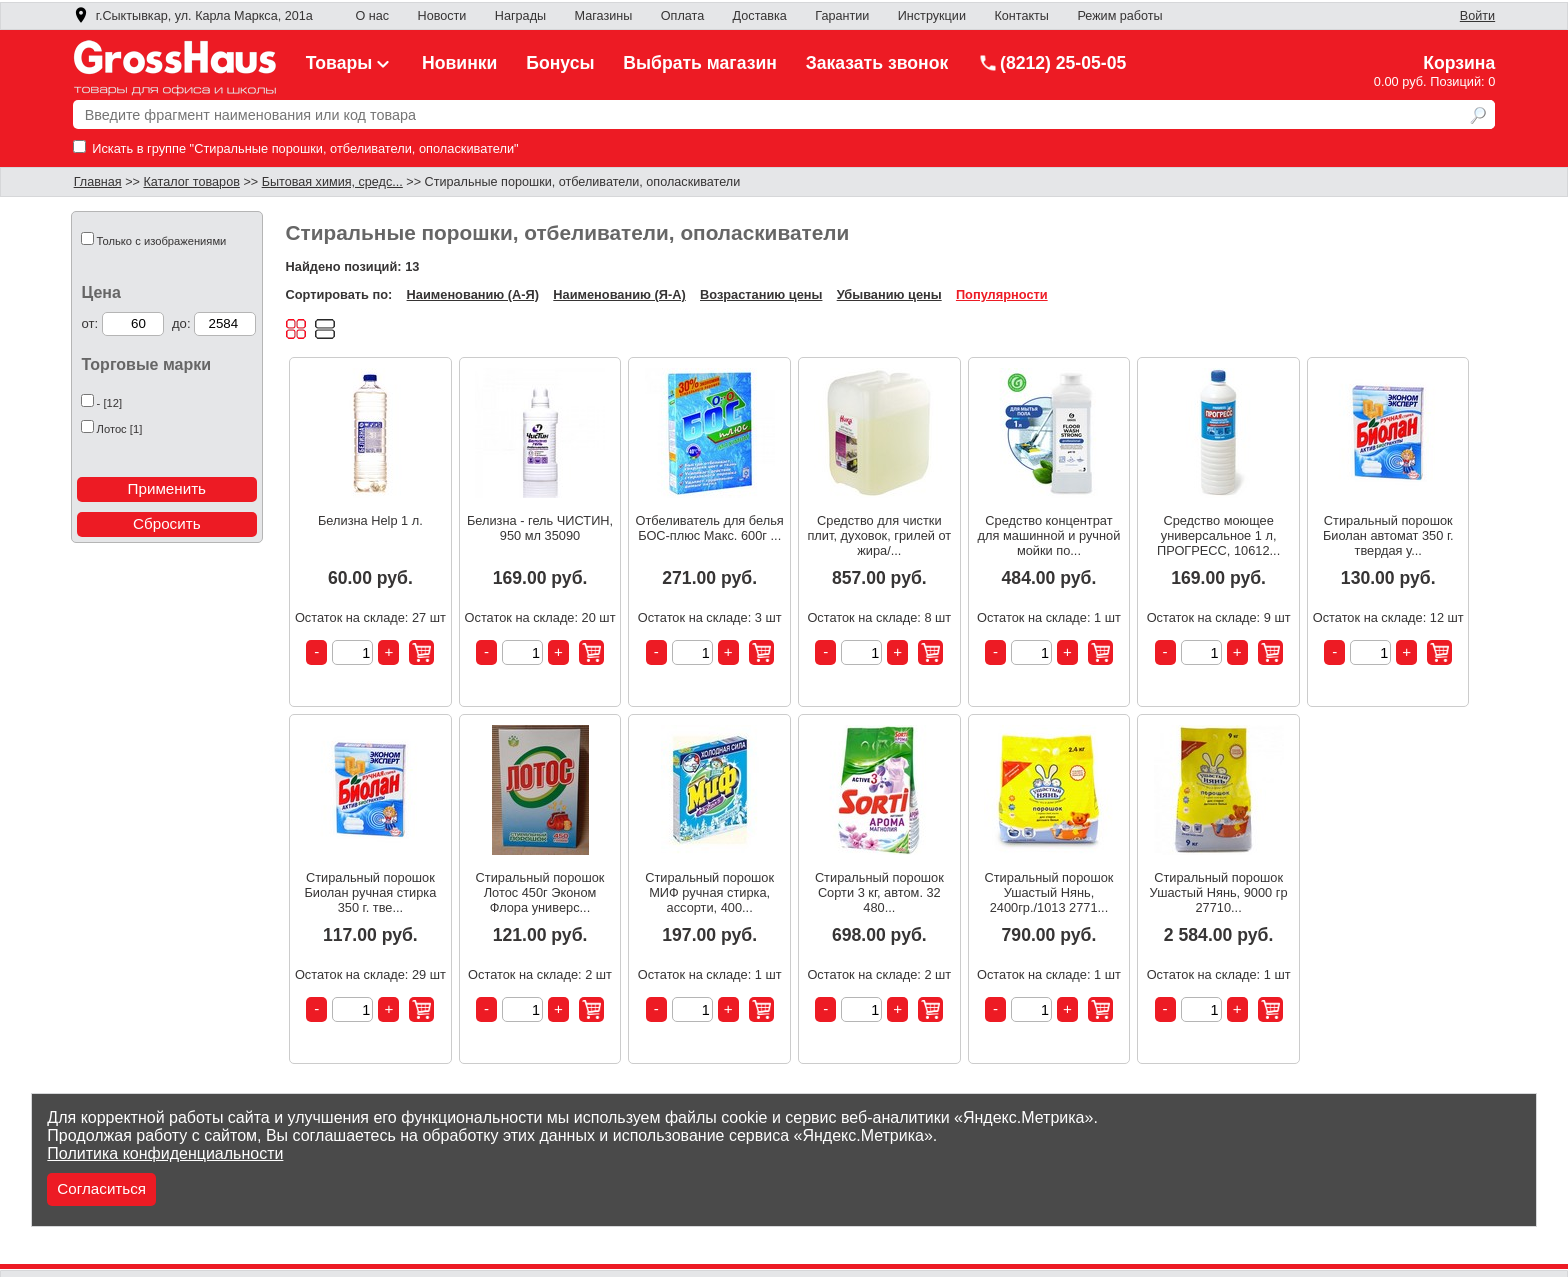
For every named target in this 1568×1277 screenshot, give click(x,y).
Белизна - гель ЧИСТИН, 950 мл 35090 (540, 528)
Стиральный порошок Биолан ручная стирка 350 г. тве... (370, 892)
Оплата (682, 16)
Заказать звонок (877, 63)
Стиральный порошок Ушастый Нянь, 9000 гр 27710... (1219, 892)
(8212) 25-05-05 (1052, 63)
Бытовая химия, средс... (332, 182)
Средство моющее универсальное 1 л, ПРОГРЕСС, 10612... (1218, 535)
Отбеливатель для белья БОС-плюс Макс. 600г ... (710, 528)
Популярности (1002, 294)
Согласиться (101, 1188)
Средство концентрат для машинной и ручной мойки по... (1049, 535)
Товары (350, 63)
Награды (520, 16)
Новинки (459, 63)
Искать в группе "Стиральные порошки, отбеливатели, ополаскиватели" (296, 148)
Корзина (1459, 63)
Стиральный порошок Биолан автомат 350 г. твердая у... (1388, 535)
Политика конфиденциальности (165, 1153)
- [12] (110, 403)
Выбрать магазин (700, 63)
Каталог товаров (191, 182)
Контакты (1021, 16)
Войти (1477, 16)
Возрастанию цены (761, 294)
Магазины (604, 16)
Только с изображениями (162, 241)
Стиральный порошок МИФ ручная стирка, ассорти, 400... (709, 892)
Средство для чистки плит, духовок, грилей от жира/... (879, 535)
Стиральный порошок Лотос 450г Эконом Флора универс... (540, 892)
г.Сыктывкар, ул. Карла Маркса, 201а (193, 16)
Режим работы (1119, 16)
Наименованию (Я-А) (619, 294)
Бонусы (560, 63)
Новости (442, 16)
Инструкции (932, 16)
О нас (372, 16)
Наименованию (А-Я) (473, 294)
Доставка (760, 16)
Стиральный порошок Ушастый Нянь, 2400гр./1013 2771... (1049, 892)
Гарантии (842, 16)
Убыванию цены (889, 294)
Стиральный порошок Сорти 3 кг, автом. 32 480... (879, 892)
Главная (98, 182)
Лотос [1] (120, 429)
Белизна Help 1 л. (370, 520)
